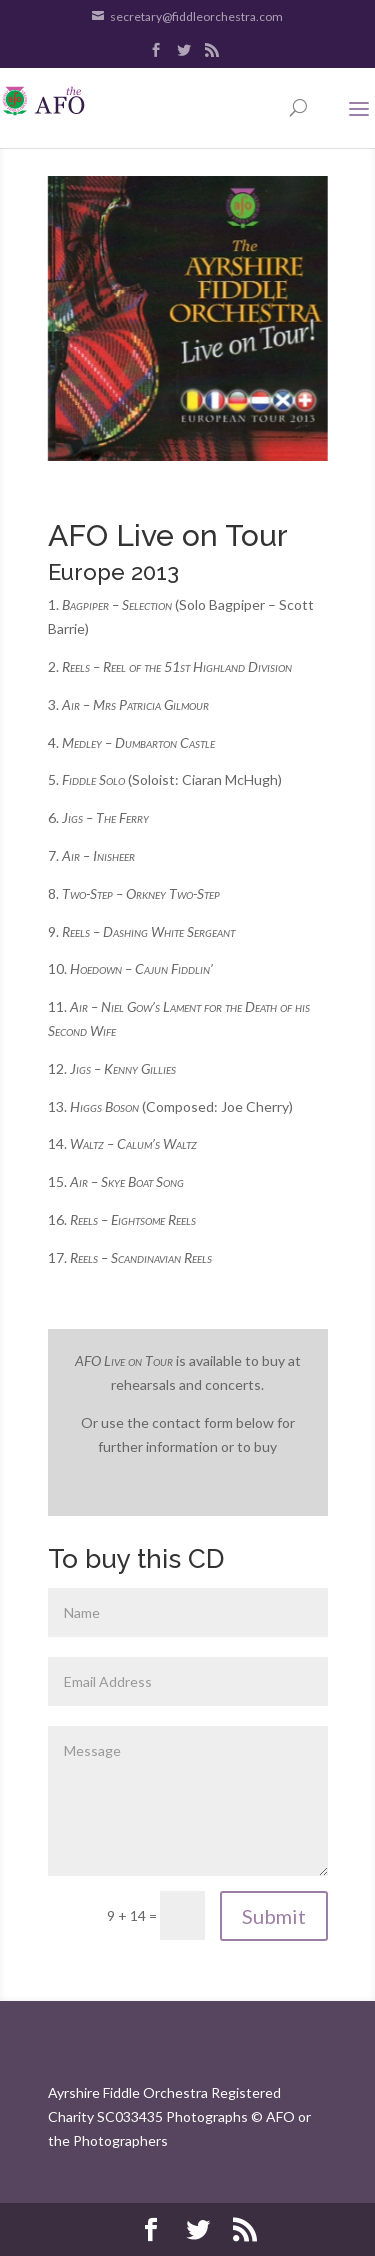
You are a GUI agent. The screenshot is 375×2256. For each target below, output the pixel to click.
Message (188, 1801)
